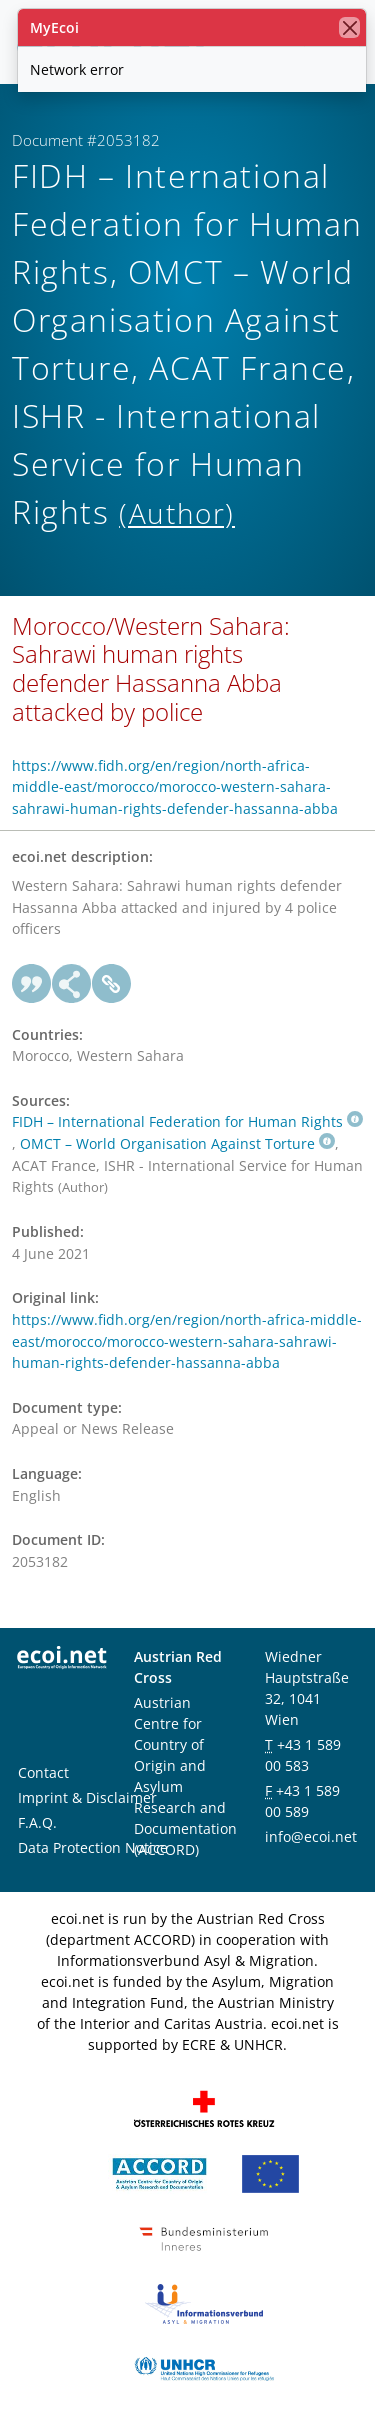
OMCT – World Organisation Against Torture (177, 1143)
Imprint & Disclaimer (87, 1797)
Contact (43, 1772)
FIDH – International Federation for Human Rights (187, 1121)
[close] (349, 27)
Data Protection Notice (93, 1847)
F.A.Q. (37, 1822)
